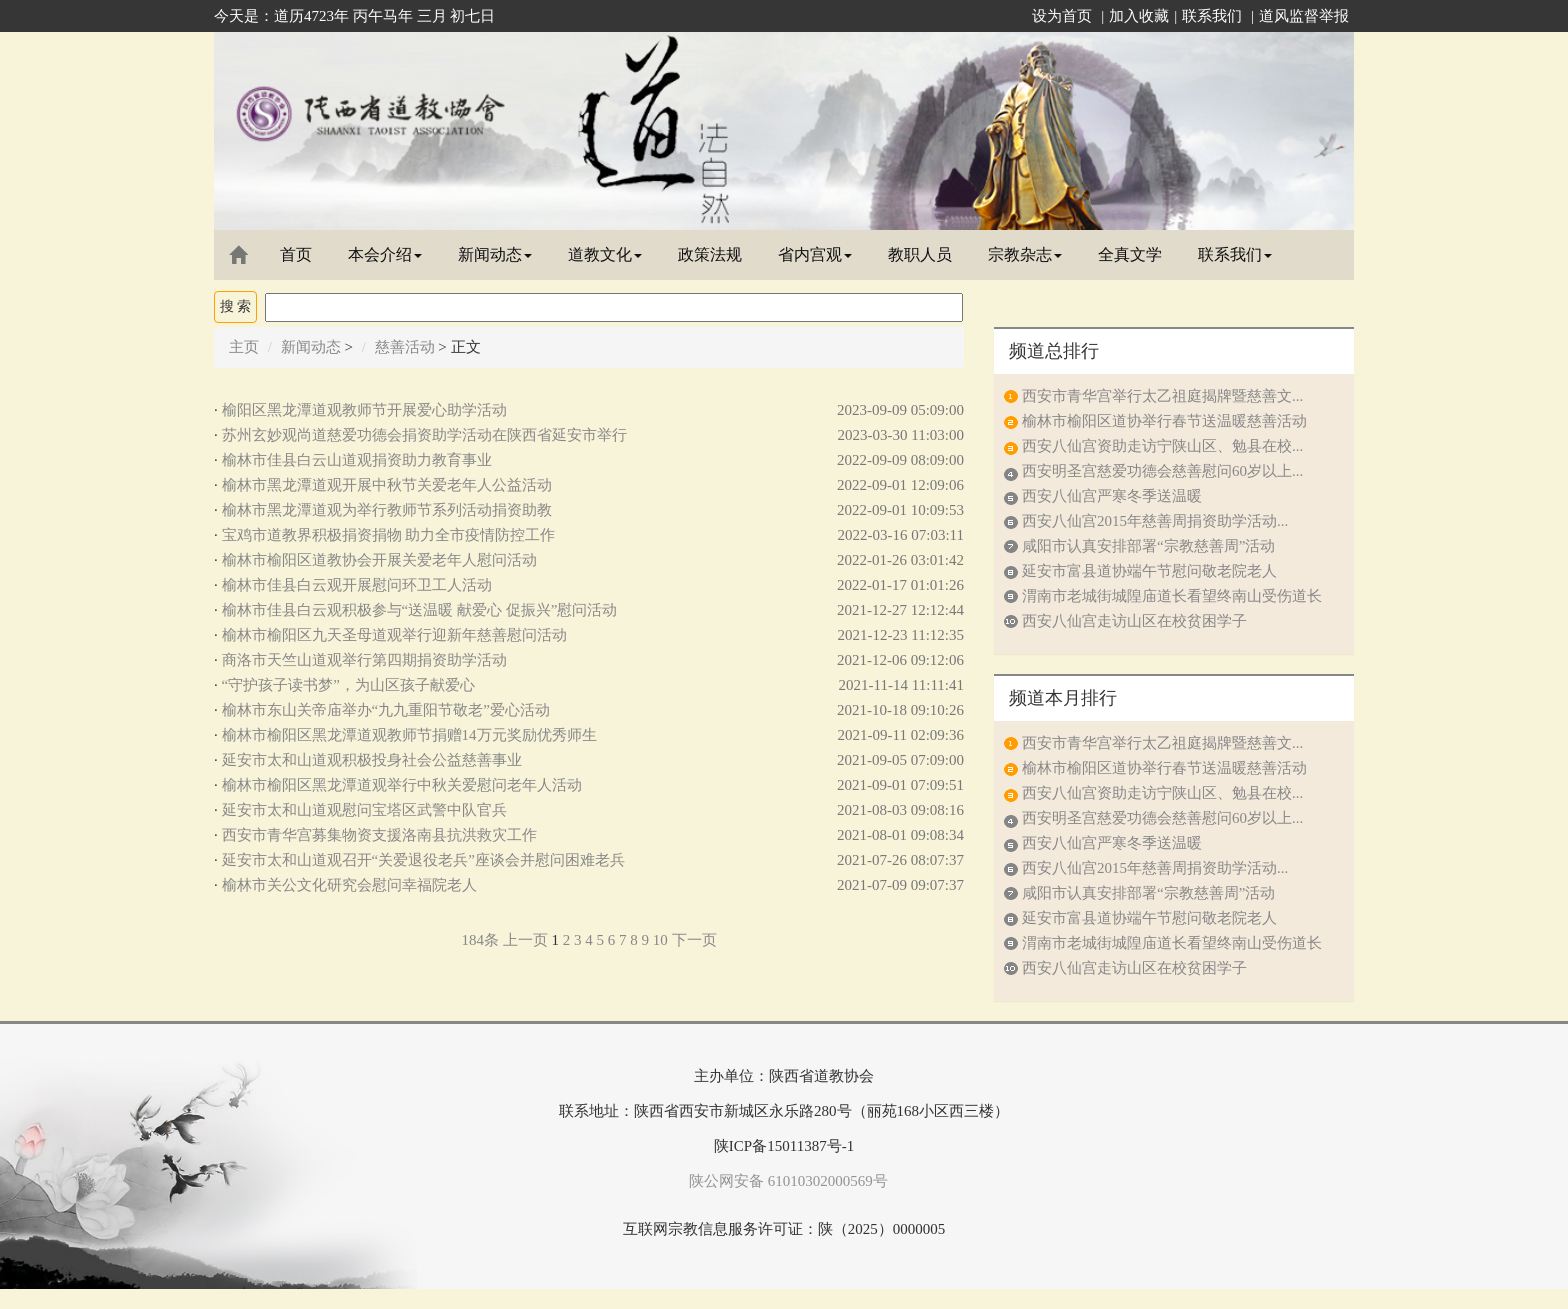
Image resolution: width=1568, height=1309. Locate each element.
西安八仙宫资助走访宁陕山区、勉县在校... (1162, 446)
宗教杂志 (1025, 254)
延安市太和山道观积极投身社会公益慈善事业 (372, 760)
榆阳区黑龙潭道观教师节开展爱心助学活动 (364, 410)
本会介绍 (385, 254)
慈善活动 (405, 347)
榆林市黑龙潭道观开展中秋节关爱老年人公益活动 (387, 485)
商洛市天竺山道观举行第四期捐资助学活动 (364, 660)
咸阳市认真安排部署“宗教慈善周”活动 (1148, 546)
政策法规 (710, 254)
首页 (296, 254)
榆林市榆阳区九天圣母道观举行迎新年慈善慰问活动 (394, 635)
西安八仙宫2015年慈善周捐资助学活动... (1155, 521)
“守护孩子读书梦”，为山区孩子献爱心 (348, 685)
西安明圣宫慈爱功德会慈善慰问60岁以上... (1162, 471)
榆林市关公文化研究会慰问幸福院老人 (349, 885)
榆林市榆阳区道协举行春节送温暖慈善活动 (1164, 421)
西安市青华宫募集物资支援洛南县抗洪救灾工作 (379, 835)
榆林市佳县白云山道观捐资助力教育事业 (357, 460)
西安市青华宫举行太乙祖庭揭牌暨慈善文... (1162, 396)
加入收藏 (1139, 16)
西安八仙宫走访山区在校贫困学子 (1134, 621)
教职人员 (920, 254)
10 (660, 940)
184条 (481, 940)
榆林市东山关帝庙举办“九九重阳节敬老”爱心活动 (386, 710)
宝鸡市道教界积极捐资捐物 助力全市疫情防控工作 (389, 535)
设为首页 (1062, 16)
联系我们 (1212, 16)
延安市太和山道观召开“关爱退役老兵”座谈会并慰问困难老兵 (423, 860)
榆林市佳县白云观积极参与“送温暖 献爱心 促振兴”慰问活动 (420, 610)
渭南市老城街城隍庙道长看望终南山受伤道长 (1172, 596)
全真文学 (1130, 254)
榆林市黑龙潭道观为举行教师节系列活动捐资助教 (387, 510)
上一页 (525, 940)
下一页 (694, 940)
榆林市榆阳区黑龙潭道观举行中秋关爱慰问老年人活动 (402, 785)
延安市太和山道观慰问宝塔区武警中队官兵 (364, 810)
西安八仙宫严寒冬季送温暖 (1112, 496)
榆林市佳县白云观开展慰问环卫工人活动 (357, 585)
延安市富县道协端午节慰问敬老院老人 (1149, 571)
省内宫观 (815, 254)
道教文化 (605, 254)
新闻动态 (495, 254)
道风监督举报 (1304, 16)
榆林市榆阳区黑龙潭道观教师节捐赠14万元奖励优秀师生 (409, 735)
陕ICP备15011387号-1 (784, 1146)
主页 (244, 347)
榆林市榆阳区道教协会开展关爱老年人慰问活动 (379, 560)
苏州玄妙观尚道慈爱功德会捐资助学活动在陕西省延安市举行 (424, 435)
